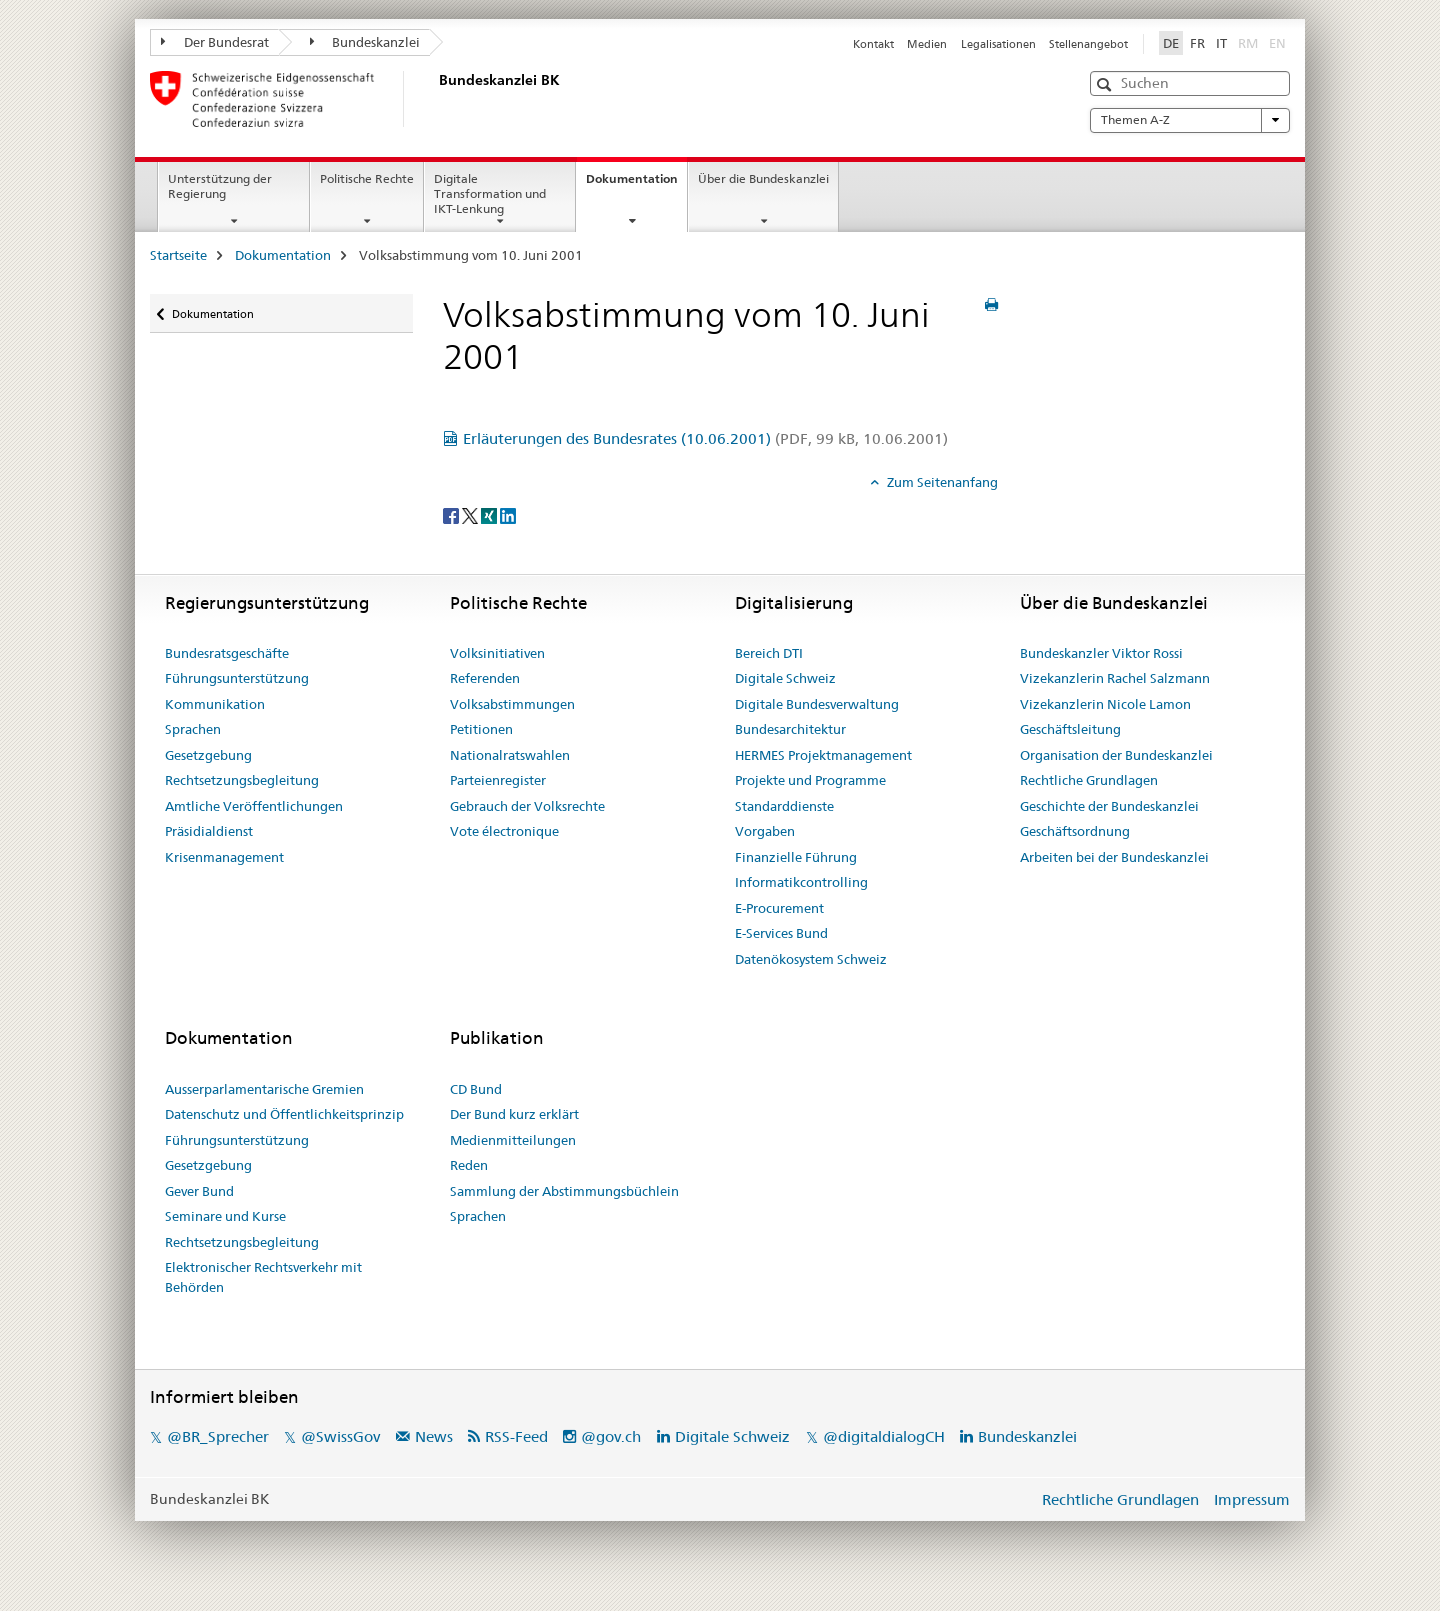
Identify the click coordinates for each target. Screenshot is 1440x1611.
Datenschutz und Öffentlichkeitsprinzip (284, 1114)
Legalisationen (998, 44)
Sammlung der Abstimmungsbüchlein (564, 1191)
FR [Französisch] (1197, 43)
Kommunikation (215, 704)
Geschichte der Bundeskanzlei (1109, 806)
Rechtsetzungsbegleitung (242, 780)
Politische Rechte (367, 178)
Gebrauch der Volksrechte (527, 806)
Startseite (178, 255)
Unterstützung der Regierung (220, 186)
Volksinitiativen (497, 653)
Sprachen (193, 729)
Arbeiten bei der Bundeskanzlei (1114, 857)
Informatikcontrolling (801, 882)
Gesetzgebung (208, 755)
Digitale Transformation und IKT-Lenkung (490, 193)
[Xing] (490, 515)
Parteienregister (498, 780)
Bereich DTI (769, 653)
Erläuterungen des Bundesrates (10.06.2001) (705, 438)
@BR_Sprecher (218, 1436)
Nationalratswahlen (510, 755)
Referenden (485, 678)
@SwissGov (340, 1436)
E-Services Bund (781, 933)
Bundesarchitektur (790, 729)
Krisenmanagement (224, 857)
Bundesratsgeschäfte (227, 653)
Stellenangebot (1088, 44)
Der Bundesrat (215, 42)
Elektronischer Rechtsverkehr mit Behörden (263, 1277)
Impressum (1252, 1499)
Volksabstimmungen (512, 704)
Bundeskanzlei (365, 42)
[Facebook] (452, 515)
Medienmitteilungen (513, 1140)
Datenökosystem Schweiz (811, 959)
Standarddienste (784, 806)
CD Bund (476, 1089)
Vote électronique (504, 831)
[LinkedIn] (508, 515)
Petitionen (481, 729)
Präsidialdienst (209, 831)
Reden (469, 1165)
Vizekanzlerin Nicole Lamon (1105, 704)
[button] (1106, 84)
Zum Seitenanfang (941, 482)
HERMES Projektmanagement (823, 755)
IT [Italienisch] (1221, 43)
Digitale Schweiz (785, 678)
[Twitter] (471, 515)
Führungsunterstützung (237, 678)
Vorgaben (765, 831)
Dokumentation (636, 185)
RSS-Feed (516, 1436)
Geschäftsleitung (1070, 729)
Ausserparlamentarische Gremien (264, 1089)
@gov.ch (611, 1436)
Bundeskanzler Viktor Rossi (1101, 653)
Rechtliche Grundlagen (1089, 780)
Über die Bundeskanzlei (763, 178)
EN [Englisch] (1279, 42)
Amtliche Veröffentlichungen (254, 806)
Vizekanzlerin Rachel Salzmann (1115, 678)
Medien (927, 44)
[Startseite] (435, 99)
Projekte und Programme (810, 780)
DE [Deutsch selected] (1171, 43)
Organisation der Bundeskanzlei (1116, 755)
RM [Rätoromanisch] (1250, 42)
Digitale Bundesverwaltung (817, 704)
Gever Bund (199, 1191)
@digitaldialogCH (884, 1436)
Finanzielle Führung (796, 857)
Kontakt (873, 44)
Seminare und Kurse (225, 1216)
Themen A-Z (1190, 120)
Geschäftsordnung (1075, 831)
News (434, 1436)
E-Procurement (779, 908)
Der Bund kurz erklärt (514, 1114)
